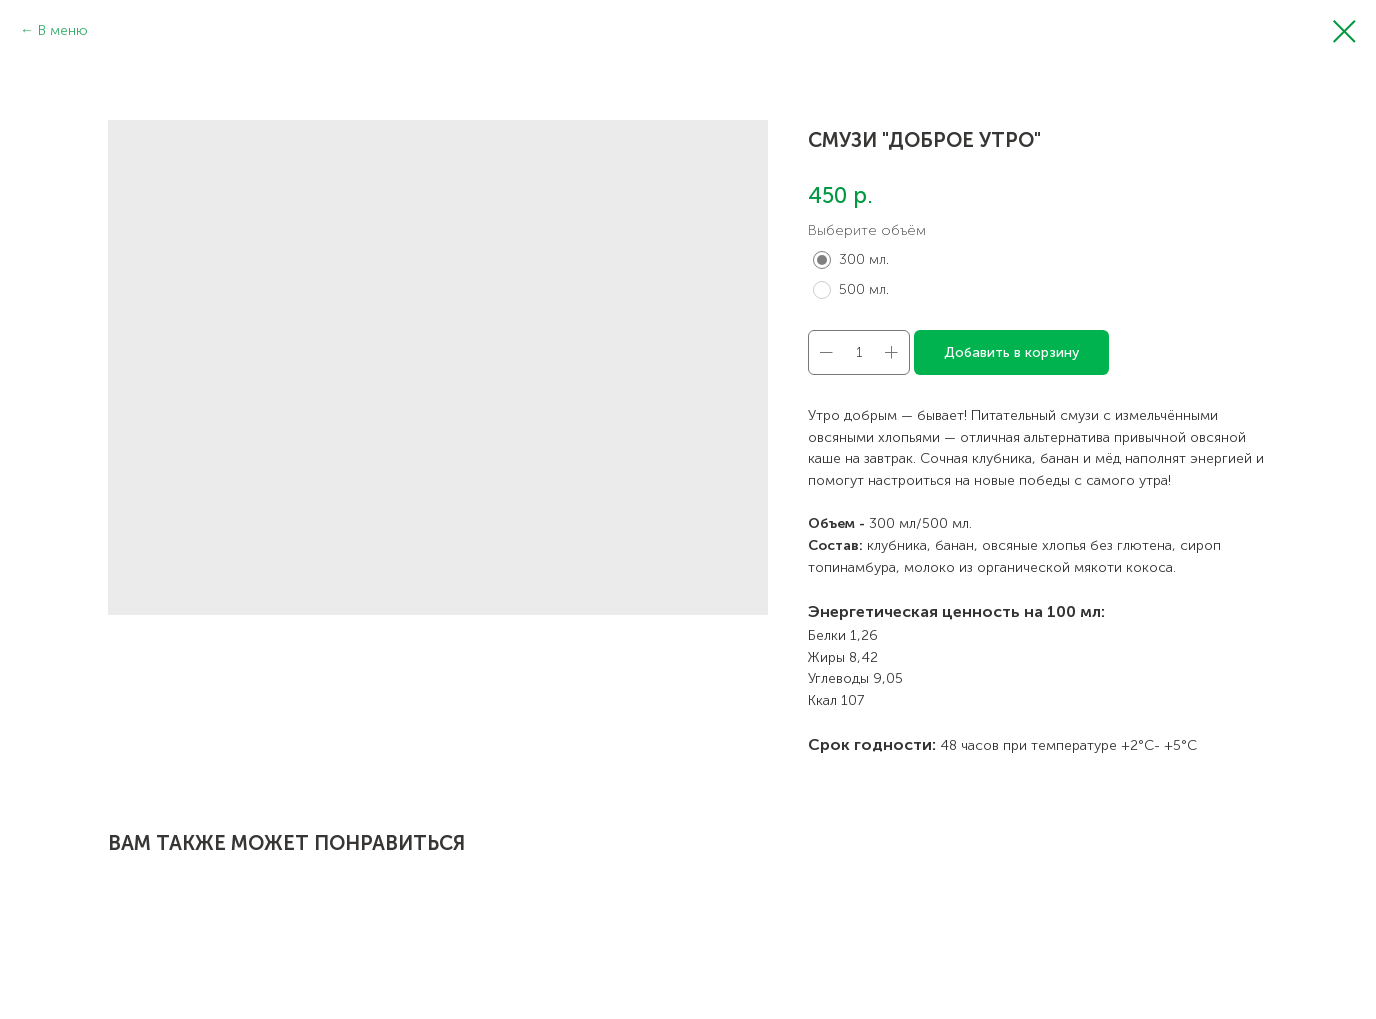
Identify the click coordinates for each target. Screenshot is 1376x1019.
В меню (63, 30)
